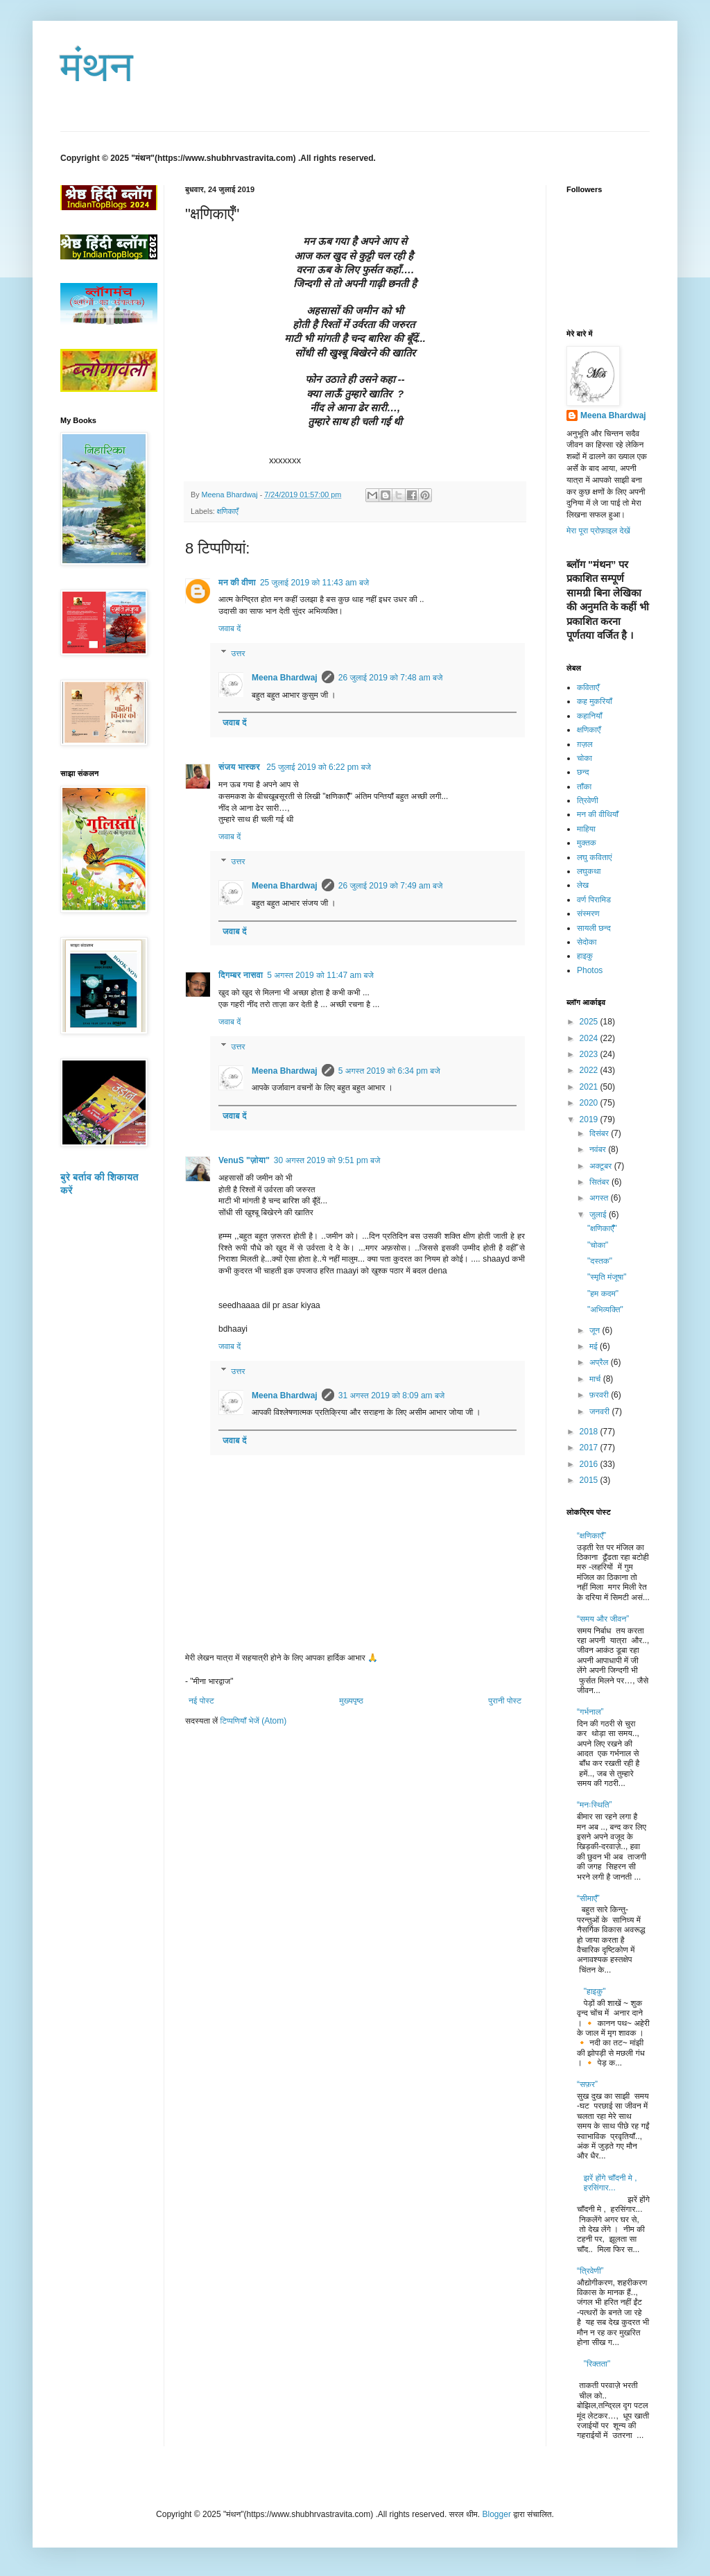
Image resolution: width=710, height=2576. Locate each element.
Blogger (497, 2514)
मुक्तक (586, 843)
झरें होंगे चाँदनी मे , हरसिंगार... (610, 2182)
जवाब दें (229, 628)
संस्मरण (588, 913)
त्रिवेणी (587, 800)
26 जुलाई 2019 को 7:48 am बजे (390, 677)
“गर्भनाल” (590, 1712)
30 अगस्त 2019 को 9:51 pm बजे (327, 1160)
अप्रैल (600, 1362)
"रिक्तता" (597, 2364)
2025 (590, 1022)
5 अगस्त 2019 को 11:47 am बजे (320, 975)
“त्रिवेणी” (590, 2271)
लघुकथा (589, 871)
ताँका (584, 786)
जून (596, 1330)
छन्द (583, 772)
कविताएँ (588, 687)
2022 (590, 1070)
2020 (590, 1103)
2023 (590, 1054)
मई (594, 1346)
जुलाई (599, 1214)
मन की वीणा (237, 582)
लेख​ (583, 885)
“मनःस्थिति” (594, 1805)
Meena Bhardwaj (285, 677)
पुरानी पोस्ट (504, 1701)
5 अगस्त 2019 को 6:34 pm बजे (389, 1071)
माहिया (586, 829)
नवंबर (598, 1149)
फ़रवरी (600, 1395)
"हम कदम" (602, 1293)
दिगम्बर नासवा (240, 975)
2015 (590, 1480)
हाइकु (585, 956)
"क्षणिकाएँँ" (602, 1228)
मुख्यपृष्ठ (351, 1701)
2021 (590, 1087)
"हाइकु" (595, 1991)
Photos (590, 970)
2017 (590, 1447)
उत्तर (238, 653)
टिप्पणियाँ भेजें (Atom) (253, 1721)
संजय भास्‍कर (240, 767)
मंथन (96, 67)
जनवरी (600, 1411)
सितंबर (600, 1182)
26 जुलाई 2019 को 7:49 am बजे (390, 886)
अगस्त (600, 1198)
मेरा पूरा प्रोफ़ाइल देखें (598, 530)
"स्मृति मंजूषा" (606, 1277)
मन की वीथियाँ (597, 814)
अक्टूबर (601, 1166)
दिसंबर (600, 1133)
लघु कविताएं (594, 857)
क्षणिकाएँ (228, 511)
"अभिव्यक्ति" (605, 1309)
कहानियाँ (589, 716)
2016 (590, 1464)
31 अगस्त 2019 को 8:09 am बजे (391, 1395)
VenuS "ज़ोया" (244, 1160)
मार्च (596, 1379)
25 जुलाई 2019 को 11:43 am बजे (314, 582)
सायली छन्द (594, 928)
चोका (584, 758)
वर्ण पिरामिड (594, 899)
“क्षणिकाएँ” (591, 1535)
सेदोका (586, 942)
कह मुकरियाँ (594, 701)
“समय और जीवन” (603, 1619)
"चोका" (597, 1245)
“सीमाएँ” (588, 1898)
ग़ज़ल (585, 744)
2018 (590, 1431)
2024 (590, 1038)
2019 (590, 1119)
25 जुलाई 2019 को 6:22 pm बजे (318, 767)
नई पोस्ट (201, 1701)
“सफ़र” (587, 2084)
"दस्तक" (599, 1261)
